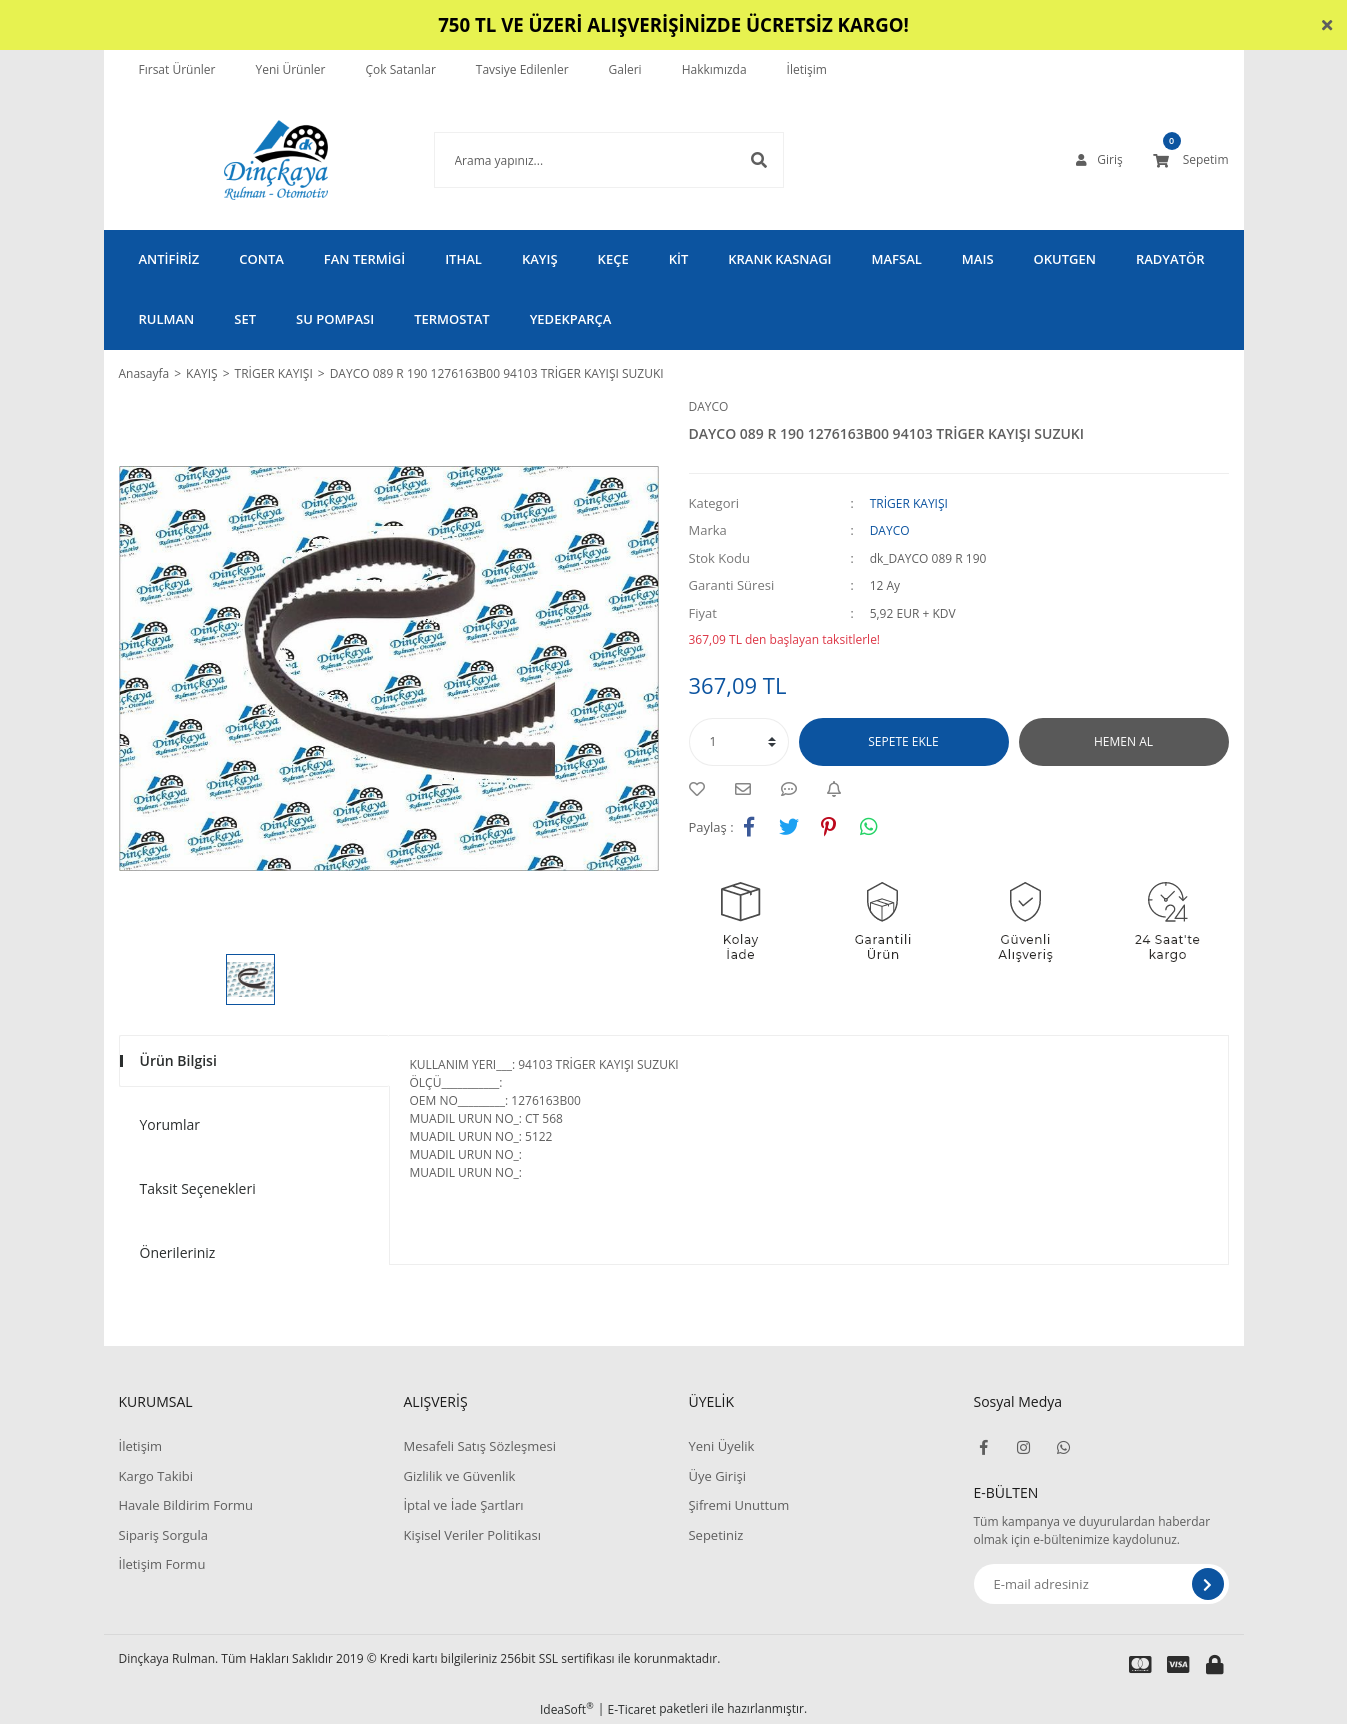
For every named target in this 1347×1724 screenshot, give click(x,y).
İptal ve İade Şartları (463, 1505)
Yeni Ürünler (290, 69)
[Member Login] (1099, 160)
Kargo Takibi (156, 1476)
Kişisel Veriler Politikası (471, 1535)
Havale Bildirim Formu (186, 1505)
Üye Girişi (716, 1476)
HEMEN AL (1123, 741)
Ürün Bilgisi (178, 1060)
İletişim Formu (162, 1564)
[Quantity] (739, 742)
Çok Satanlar (400, 69)
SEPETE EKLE (903, 741)
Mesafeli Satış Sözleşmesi (479, 1446)
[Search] (579, 160)
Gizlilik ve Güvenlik (459, 1476)
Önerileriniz (178, 1252)
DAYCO (709, 406)
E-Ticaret (632, 1709)
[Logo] (246, 160)
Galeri (625, 69)
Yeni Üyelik (721, 1446)
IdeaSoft (567, 1709)
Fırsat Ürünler (177, 69)
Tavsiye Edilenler (522, 69)
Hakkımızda (714, 69)
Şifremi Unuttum (738, 1505)
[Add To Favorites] (702, 789)
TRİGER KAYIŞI (909, 503)
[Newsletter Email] (1101, 1584)
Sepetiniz (715, 1535)
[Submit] (1208, 1584)
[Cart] (1191, 160)
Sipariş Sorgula (164, 1535)
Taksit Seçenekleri (198, 1188)
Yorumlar (170, 1124)
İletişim (807, 69)
